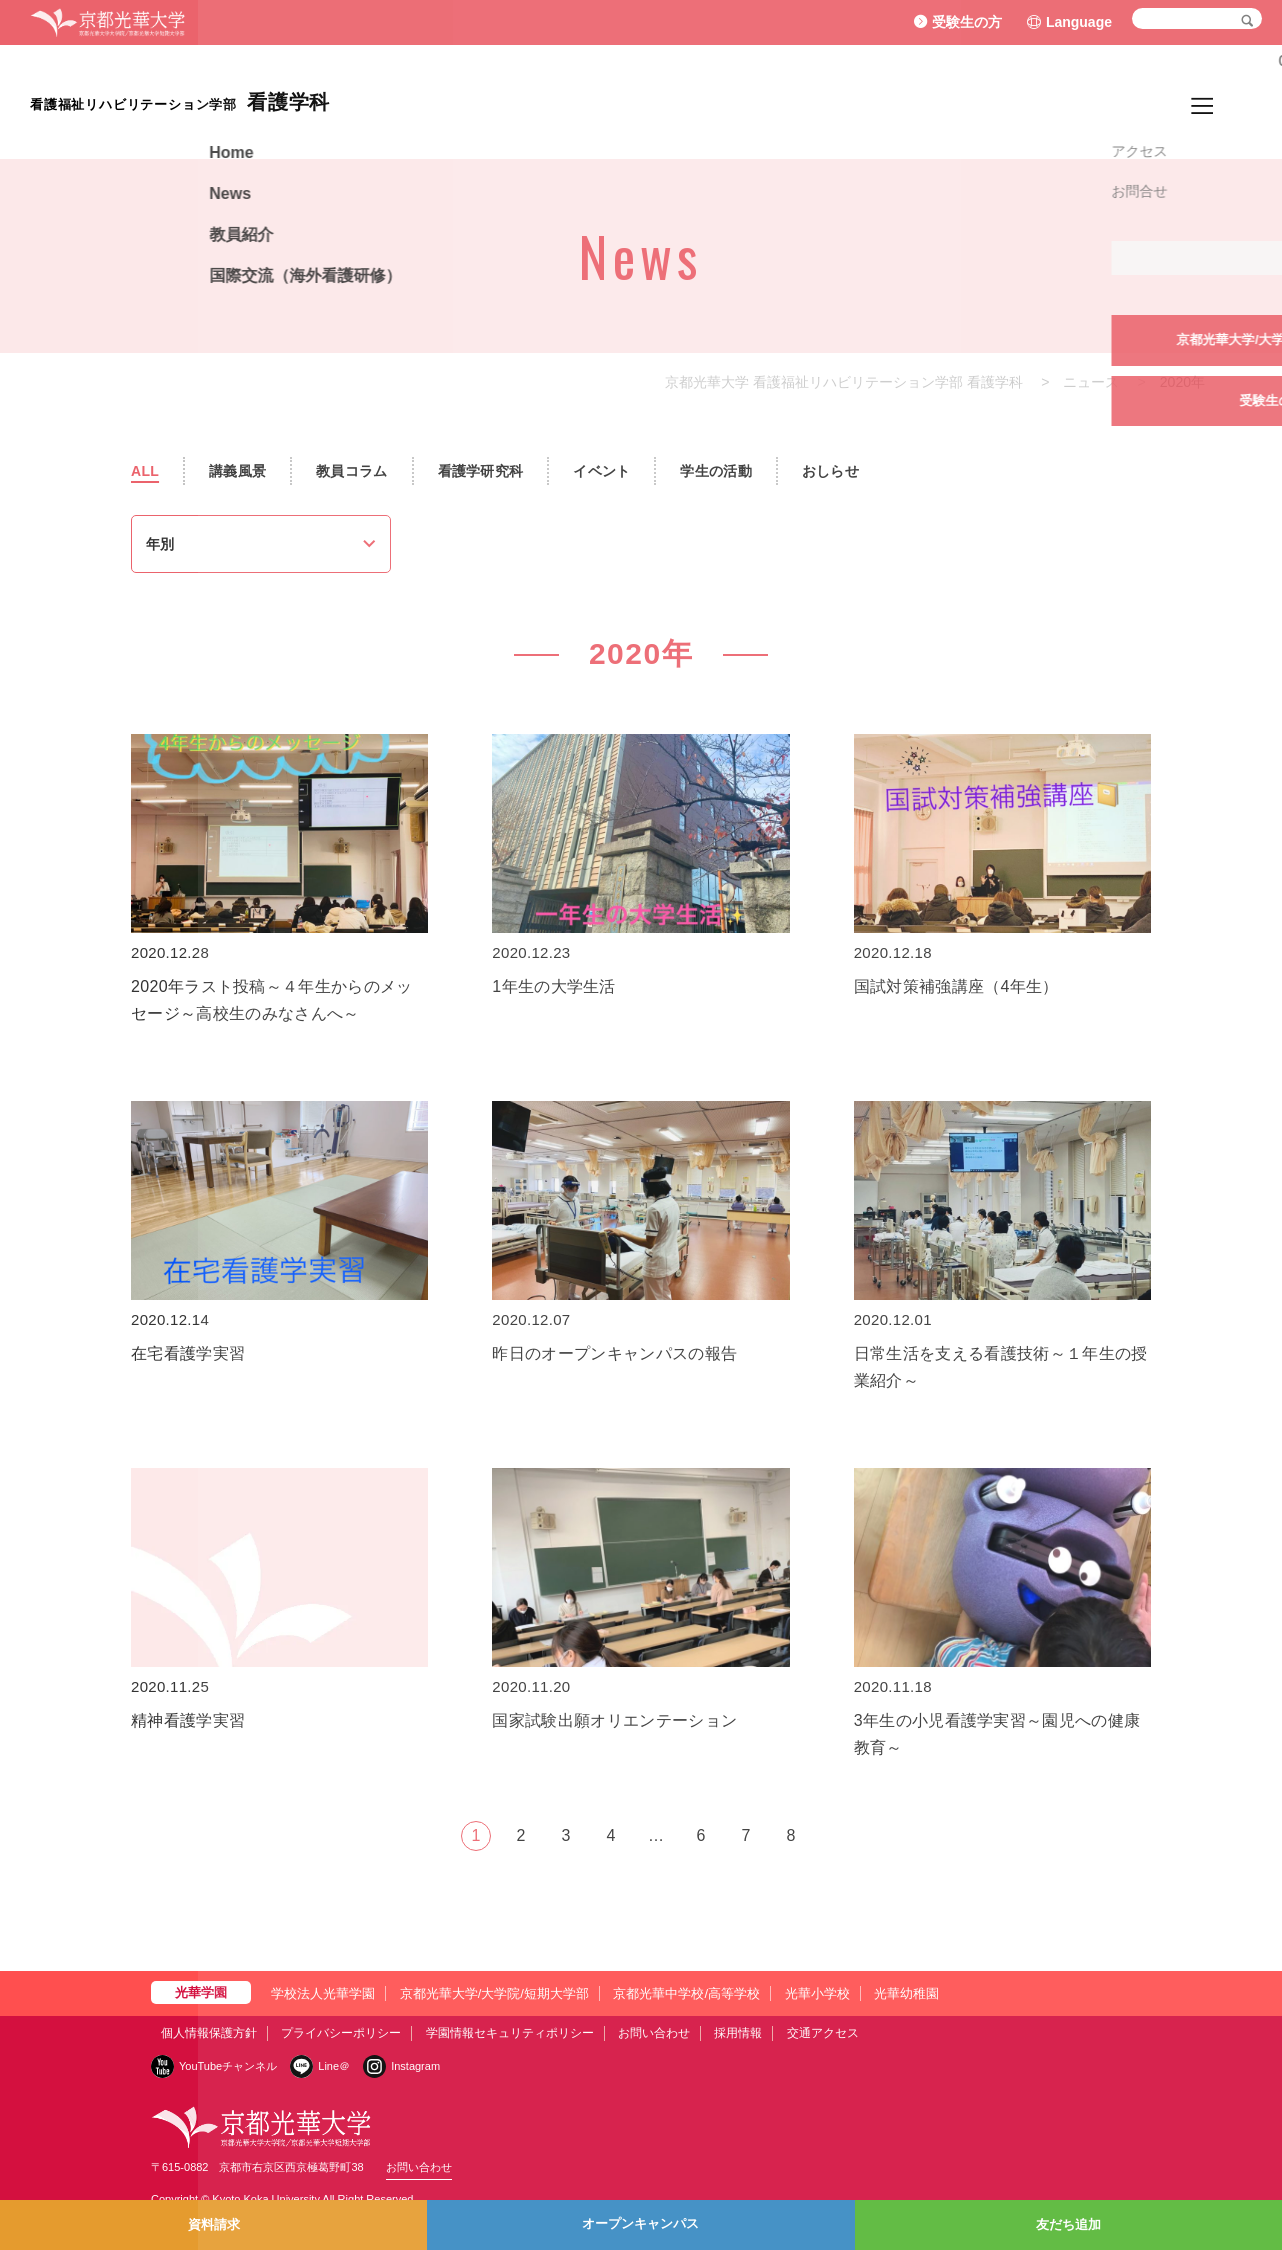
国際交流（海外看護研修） (1162, 101)
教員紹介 (1022, 101)
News (952, 101)
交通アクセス (823, 2033)
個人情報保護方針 (209, 2033)
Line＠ (334, 2066)
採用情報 (738, 2033)
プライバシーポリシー (341, 2033)
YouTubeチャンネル (228, 2066)
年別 (160, 544)
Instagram (415, 2066)
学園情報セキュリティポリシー (510, 2033)
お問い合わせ (654, 2033)
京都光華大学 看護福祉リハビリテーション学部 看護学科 (844, 382)
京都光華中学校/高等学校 (686, 1993)
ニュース (1091, 382)
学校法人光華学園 (323, 1993)
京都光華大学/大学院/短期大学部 (494, 1993)
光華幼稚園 (906, 1993)
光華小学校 (817, 1993)
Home (892, 101)
